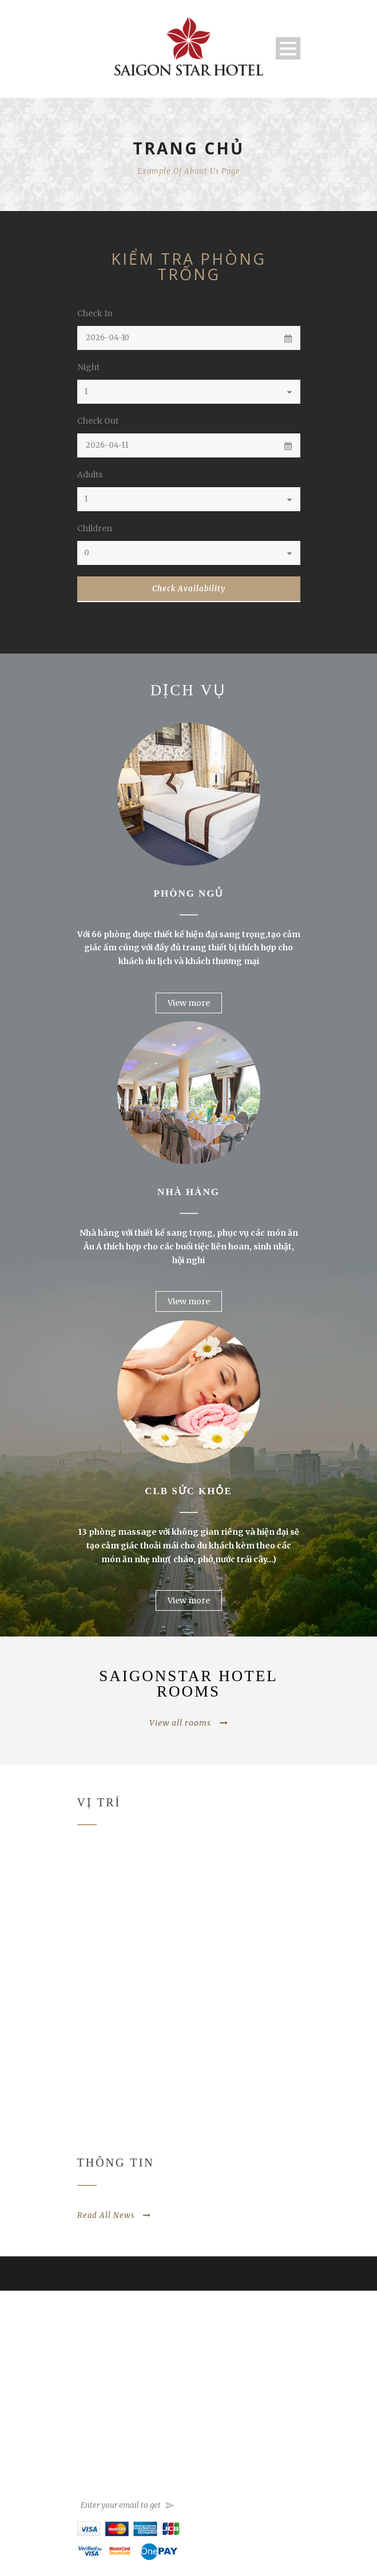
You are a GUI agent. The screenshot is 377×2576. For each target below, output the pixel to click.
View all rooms (188, 1723)
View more (189, 1003)
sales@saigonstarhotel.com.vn (252, 2448)
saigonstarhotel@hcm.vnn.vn (249, 2417)
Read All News (114, 2215)
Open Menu (288, 48)
